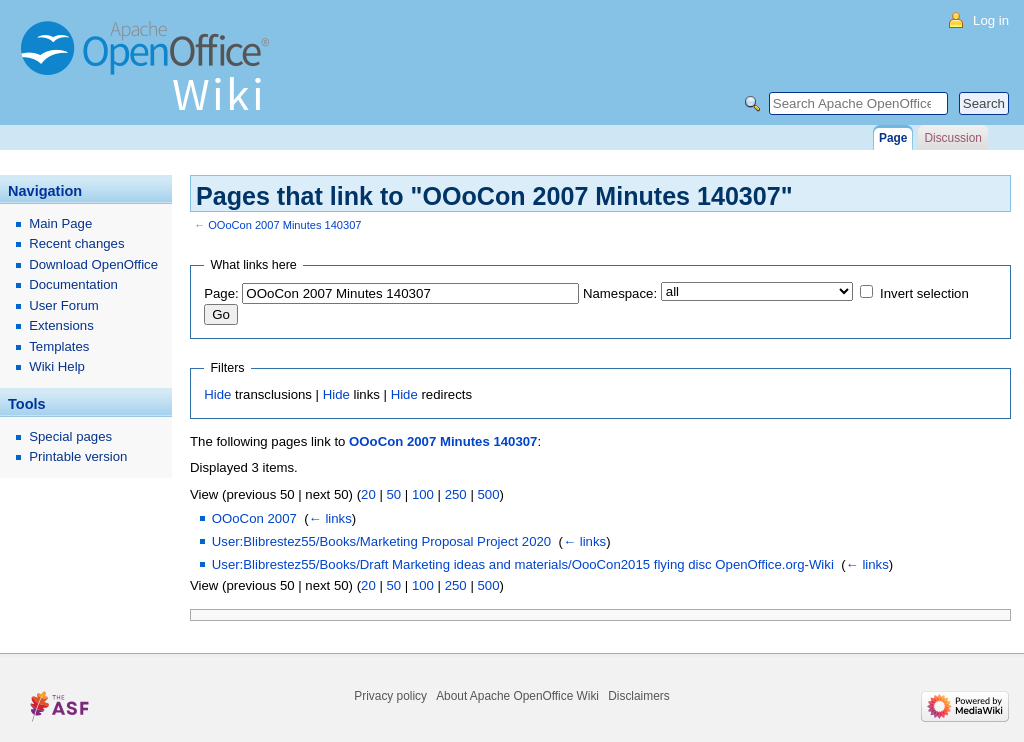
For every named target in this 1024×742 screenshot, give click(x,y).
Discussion (952, 138)
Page (893, 138)
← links (330, 518)
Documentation (73, 284)
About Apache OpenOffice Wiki (517, 696)
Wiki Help (57, 366)
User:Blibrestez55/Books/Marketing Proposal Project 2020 (381, 541)
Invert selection (924, 293)
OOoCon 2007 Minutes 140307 (284, 225)
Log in (991, 20)
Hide (217, 394)
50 (393, 494)
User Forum (64, 305)
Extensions (61, 325)
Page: (221, 293)
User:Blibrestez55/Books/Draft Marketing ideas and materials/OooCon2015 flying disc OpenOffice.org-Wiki (523, 564)
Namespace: (620, 293)
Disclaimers (638, 696)
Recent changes (76, 243)
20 (368, 494)
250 (456, 494)
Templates (59, 346)
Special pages (70, 436)
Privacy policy (390, 696)
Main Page (60, 223)
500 (488, 494)
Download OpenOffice (93, 264)
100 (423, 494)
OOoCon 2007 (254, 518)
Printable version (78, 456)
